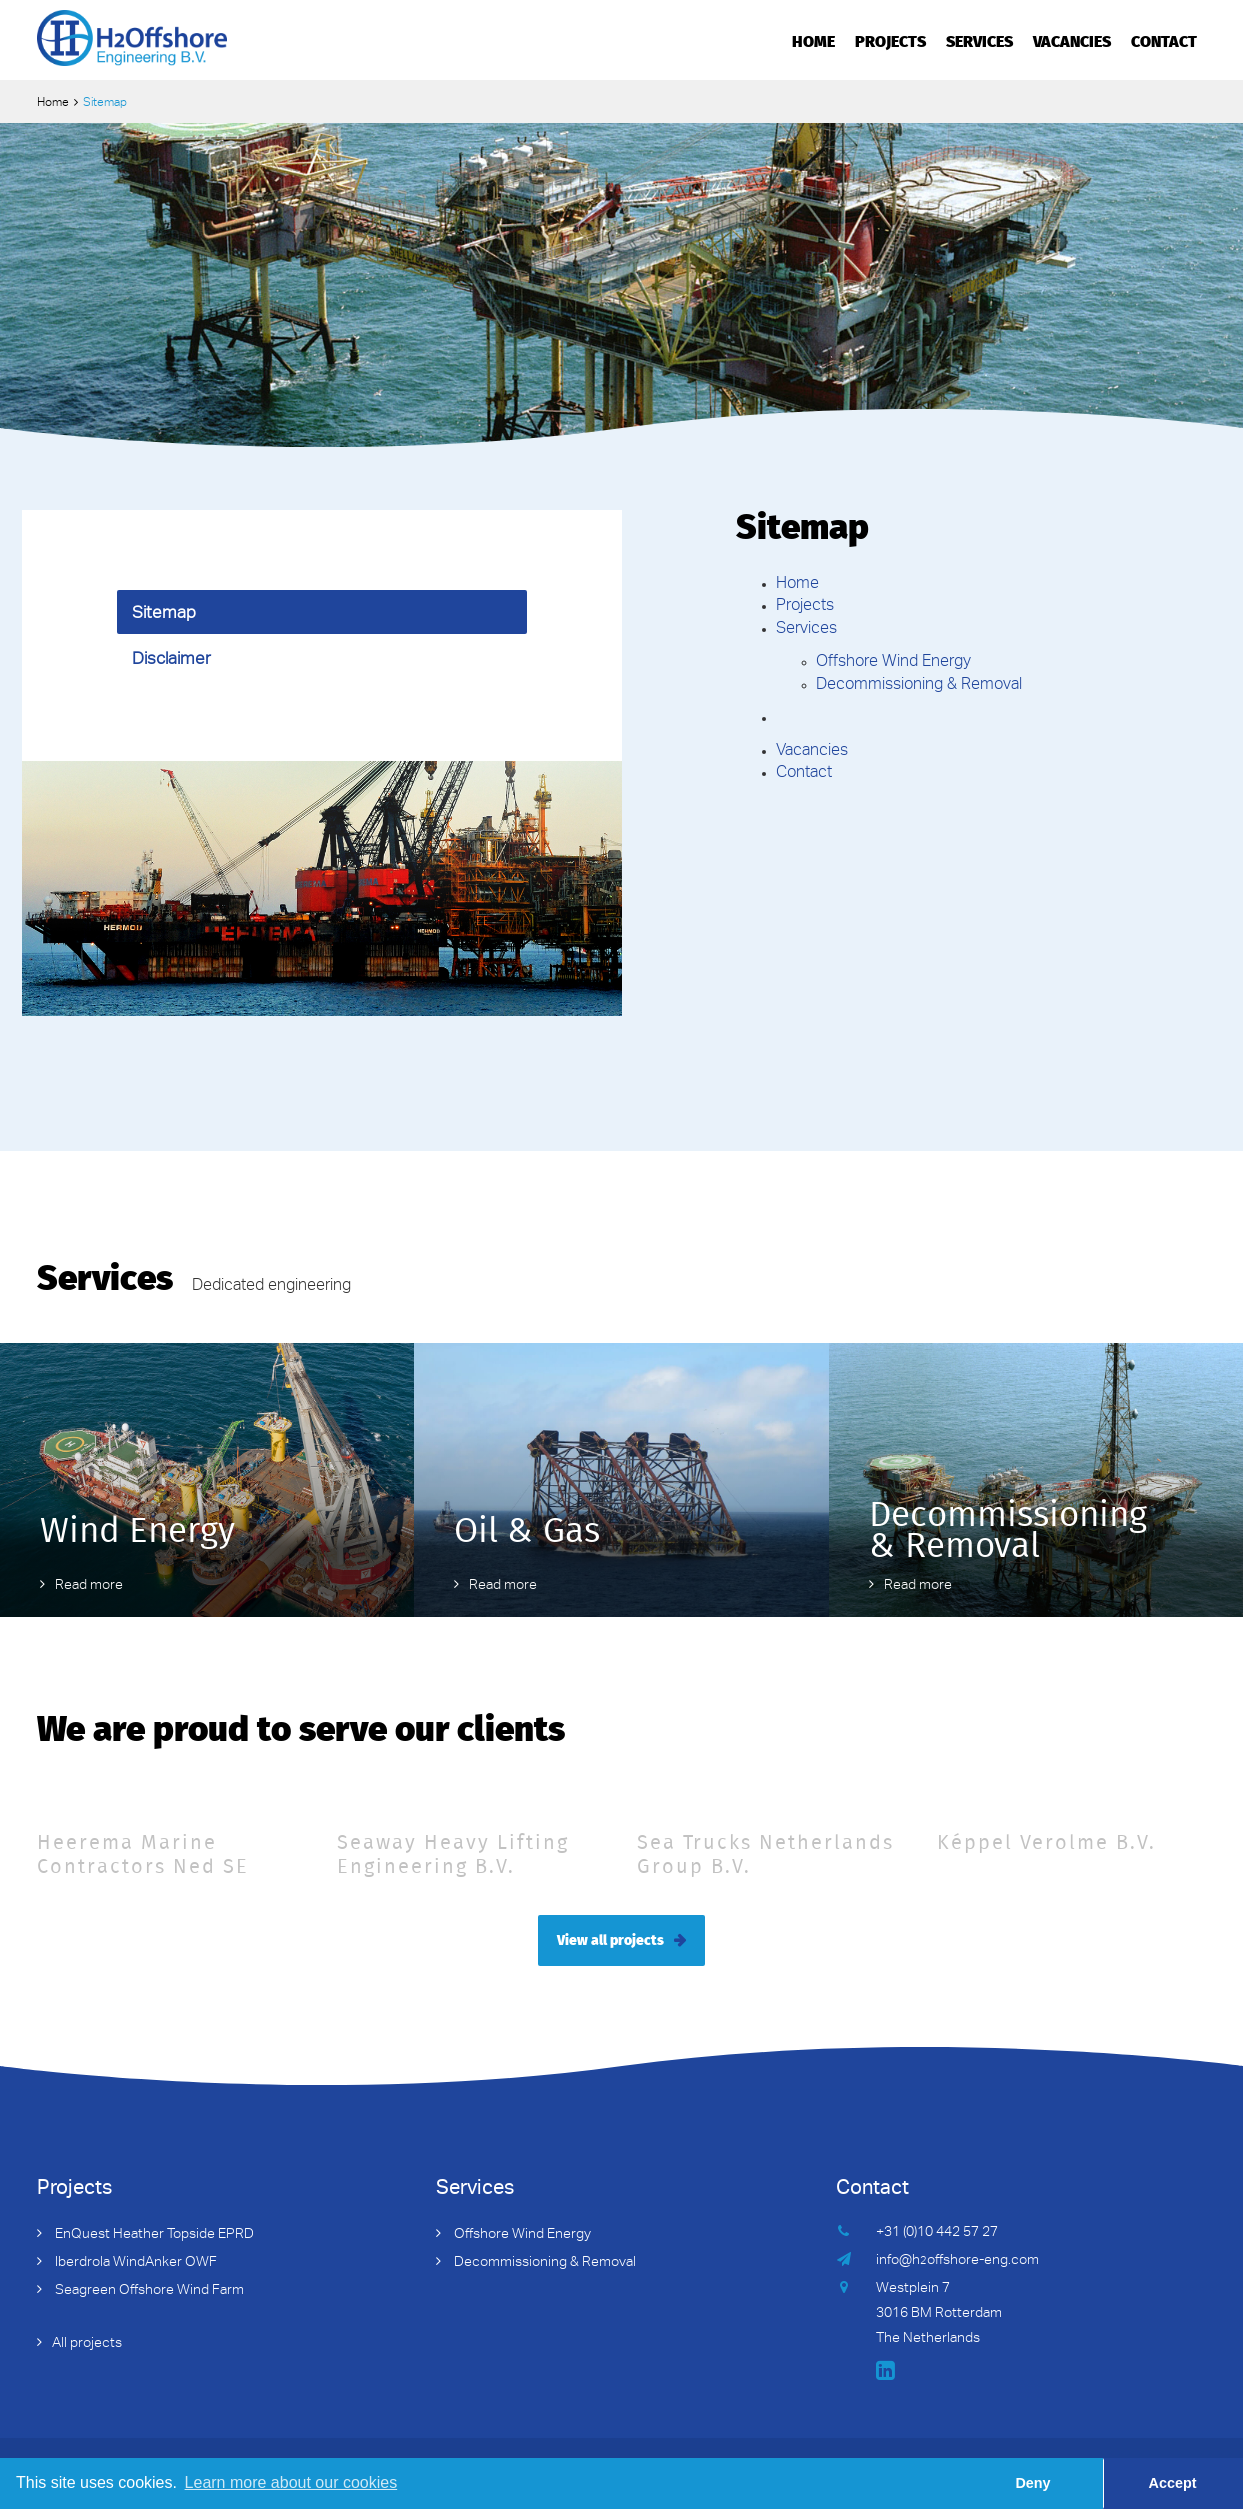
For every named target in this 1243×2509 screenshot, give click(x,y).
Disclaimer (171, 660)
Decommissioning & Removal (919, 686)
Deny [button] (1032, 2483)
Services (979, 40)
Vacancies (1072, 40)
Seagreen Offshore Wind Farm (148, 2291)
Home (813, 40)
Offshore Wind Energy (893, 663)
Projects (890, 40)
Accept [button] (1173, 2483)
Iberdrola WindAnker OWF (134, 2263)
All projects (87, 2344)
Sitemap (164, 614)
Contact (1164, 40)
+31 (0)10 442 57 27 (937, 2233)
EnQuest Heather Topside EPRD (153, 2235)
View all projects (610, 1939)
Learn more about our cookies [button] (291, 2482)
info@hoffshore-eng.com (957, 2261)
